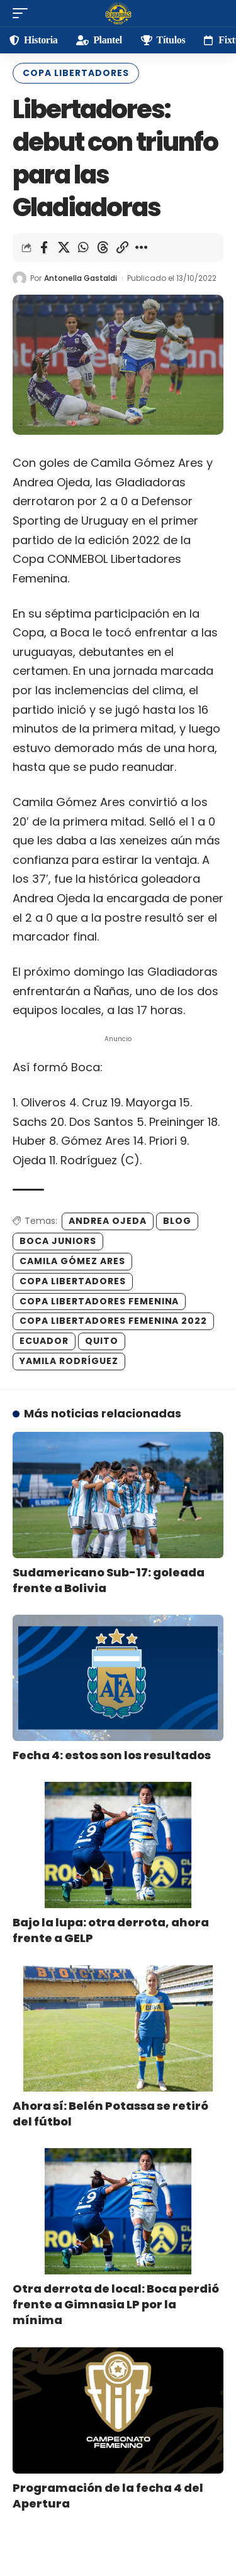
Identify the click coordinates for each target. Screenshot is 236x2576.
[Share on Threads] (102, 247)
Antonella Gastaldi (80, 278)
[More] (141, 247)
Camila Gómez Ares (72, 1261)
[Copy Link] (122, 247)
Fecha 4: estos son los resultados (112, 1755)
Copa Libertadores (76, 73)
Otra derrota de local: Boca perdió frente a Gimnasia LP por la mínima (116, 2304)
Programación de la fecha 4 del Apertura (108, 2495)
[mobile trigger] (23, 13)
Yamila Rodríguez (69, 1361)
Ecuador (44, 1340)
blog (177, 1220)
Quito (101, 1340)
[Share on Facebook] (44, 247)
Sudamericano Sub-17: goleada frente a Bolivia (109, 1580)
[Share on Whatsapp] (83, 247)
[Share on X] (63, 247)
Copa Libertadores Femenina (99, 1301)
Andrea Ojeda (108, 1220)
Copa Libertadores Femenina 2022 (113, 1320)
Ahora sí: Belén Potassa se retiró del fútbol (110, 2113)
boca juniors (58, 1241)
